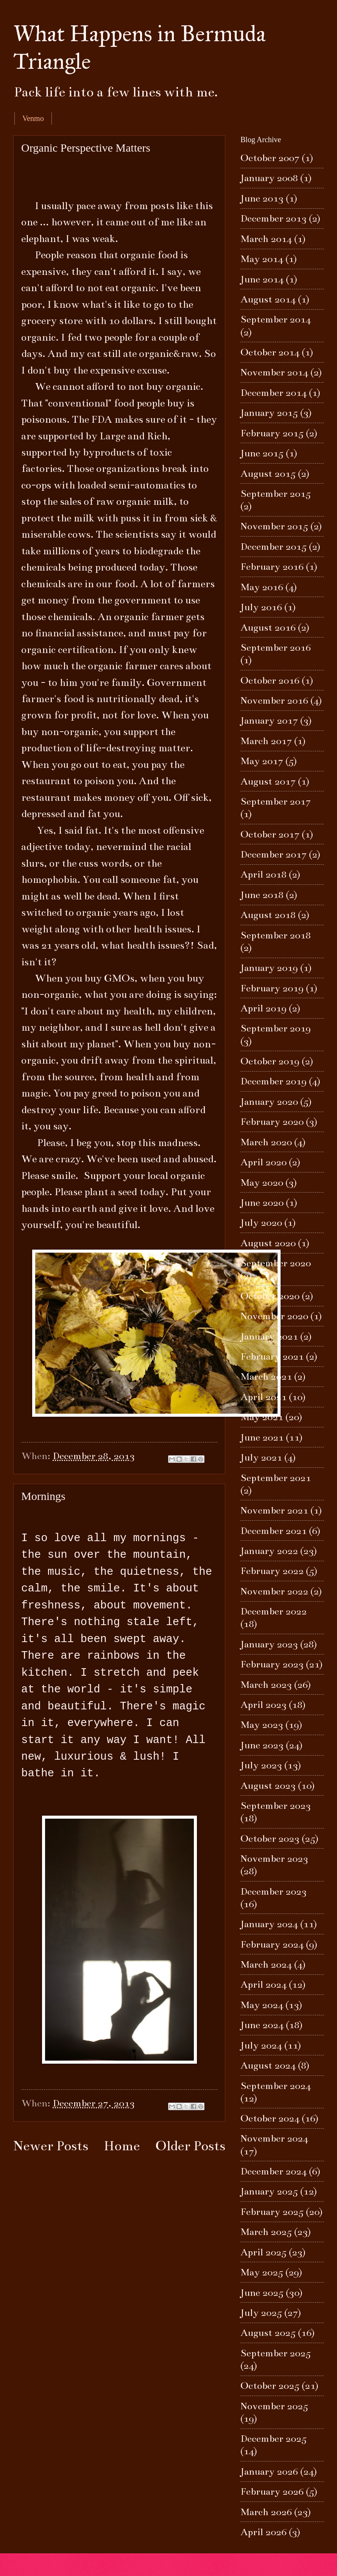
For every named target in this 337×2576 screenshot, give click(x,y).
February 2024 (272, 1944)
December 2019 (273, 1081)
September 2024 (275, 2086)
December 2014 (273, 393)
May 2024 (261, 2005)
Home (122, 2146)
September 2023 (275, 1805)
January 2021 (269, 1336)
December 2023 (273, 1891)
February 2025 (272, 2212)
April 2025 (263, 2252)
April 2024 (263, 1984)
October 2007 (270, 158)
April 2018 (263, 874)
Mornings (43, 1496)
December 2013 (273, 218)
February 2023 (272, 1664)
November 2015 (274, 526)
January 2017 (269, 720)
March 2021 (266, 1376)
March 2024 (266, 1964)
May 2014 (261, 259)
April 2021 (263, 1397)
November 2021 (274, 1510)
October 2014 (270, 352)
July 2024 (261, 2045)
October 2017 (270, 834)
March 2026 (266, 2512)
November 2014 (274, 372)
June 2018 (262, 895)
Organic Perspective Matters (85, 147)
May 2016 (261, 587)
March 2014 (266, 239)
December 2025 (273, 2438)
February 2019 (272, 988)
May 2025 (261, 2272)
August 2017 (268, 781)
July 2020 (261, 1222)
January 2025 (269, 2191)
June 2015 (262, 453)
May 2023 (261, 1725)
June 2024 (262, 2025)
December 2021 (273, 1531)
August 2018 (268, 915)
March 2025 (266, 2232)
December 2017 (273, 854)
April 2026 (263, 2532)
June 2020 (262, 1202)
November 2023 (274, 1858)
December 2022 (273, 1611)
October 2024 (270, 2118)
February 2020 (272, 1121)
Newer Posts (50, 2146)
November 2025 (274, 2406)
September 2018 (275, 935)
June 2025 (262, 2292)
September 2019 (275, 1028)
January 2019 (269, 968)
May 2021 (261, 1417)
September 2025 (275, 2353)
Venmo (33, 118)
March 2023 (266, 1684)
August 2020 (268, 1243)
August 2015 (268, 473)
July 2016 (261, 607)
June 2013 (262, 198)
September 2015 (275, 493)
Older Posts (190, 2146)
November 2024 (274, 2138)
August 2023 (268, 1785)
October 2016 (270, 680)
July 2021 (261, 1457)
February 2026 (272, 2491)
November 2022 (274, 1591)
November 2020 (274, 1316)
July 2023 (261, 1765)
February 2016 (272, 566)
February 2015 (272, 433)
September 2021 (275, 1478)
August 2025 (268, 2333)
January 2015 (269, 413)
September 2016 (275, 647)
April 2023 (263, 1705)
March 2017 (266, 741)
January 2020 (269, 1101)
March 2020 (266, 1142)
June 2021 (262, 1437)
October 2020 (270, 1296)
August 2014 (268, 299)
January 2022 (269, 1551)
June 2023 (262, 1745)
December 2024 (273, 2171)
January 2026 (269, 2471)
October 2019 (270, 1061)
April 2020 (263, 1162)
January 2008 (269, 178)
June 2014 (262, 279)
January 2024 (269, 1924)
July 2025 (261, 2313)
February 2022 (272, 1571)
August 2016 (268, 627)
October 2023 (270, 1838)
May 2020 (261, 1182)
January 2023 (269, 1644)
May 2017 (261, 761)
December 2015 (273, 546)
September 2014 (275, 319)
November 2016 (274, 700)
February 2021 (272, 1356)
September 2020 (275, 1263)
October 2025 (270, 2385)
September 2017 (275, 801)
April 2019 (263, 1008)
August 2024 (268, 2065)
